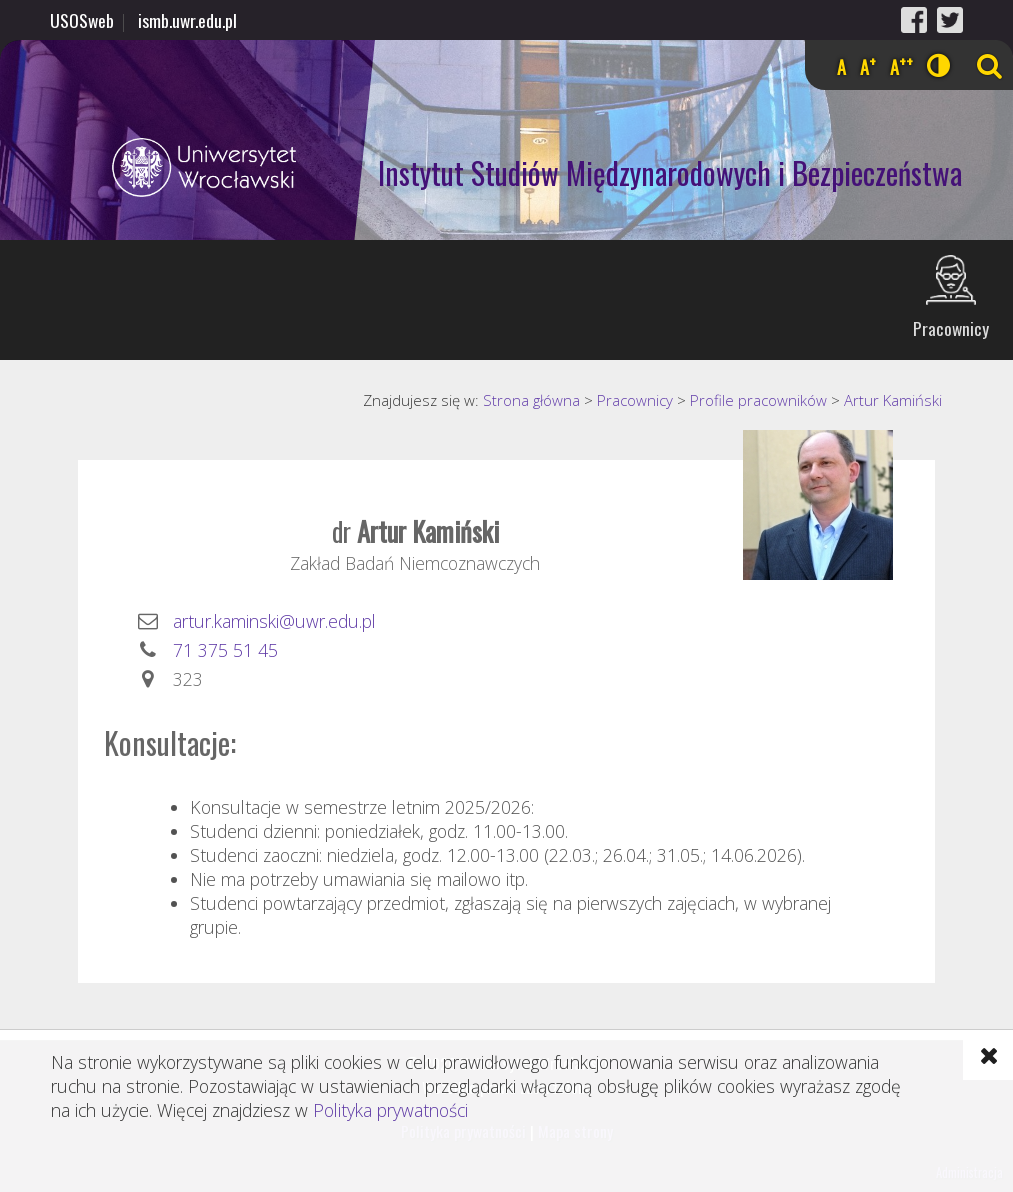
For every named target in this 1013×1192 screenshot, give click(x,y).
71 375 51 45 (225, 650)
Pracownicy (951, 328)
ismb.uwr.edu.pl (187, 20)
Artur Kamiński (893, 400)
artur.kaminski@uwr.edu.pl (274, 621)
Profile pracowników (758, 400)
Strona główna (531, 400)
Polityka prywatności (390, 1110)
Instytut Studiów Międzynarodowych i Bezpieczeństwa (670, 172)
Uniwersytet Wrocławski (152, 167)
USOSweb (82, 20)
